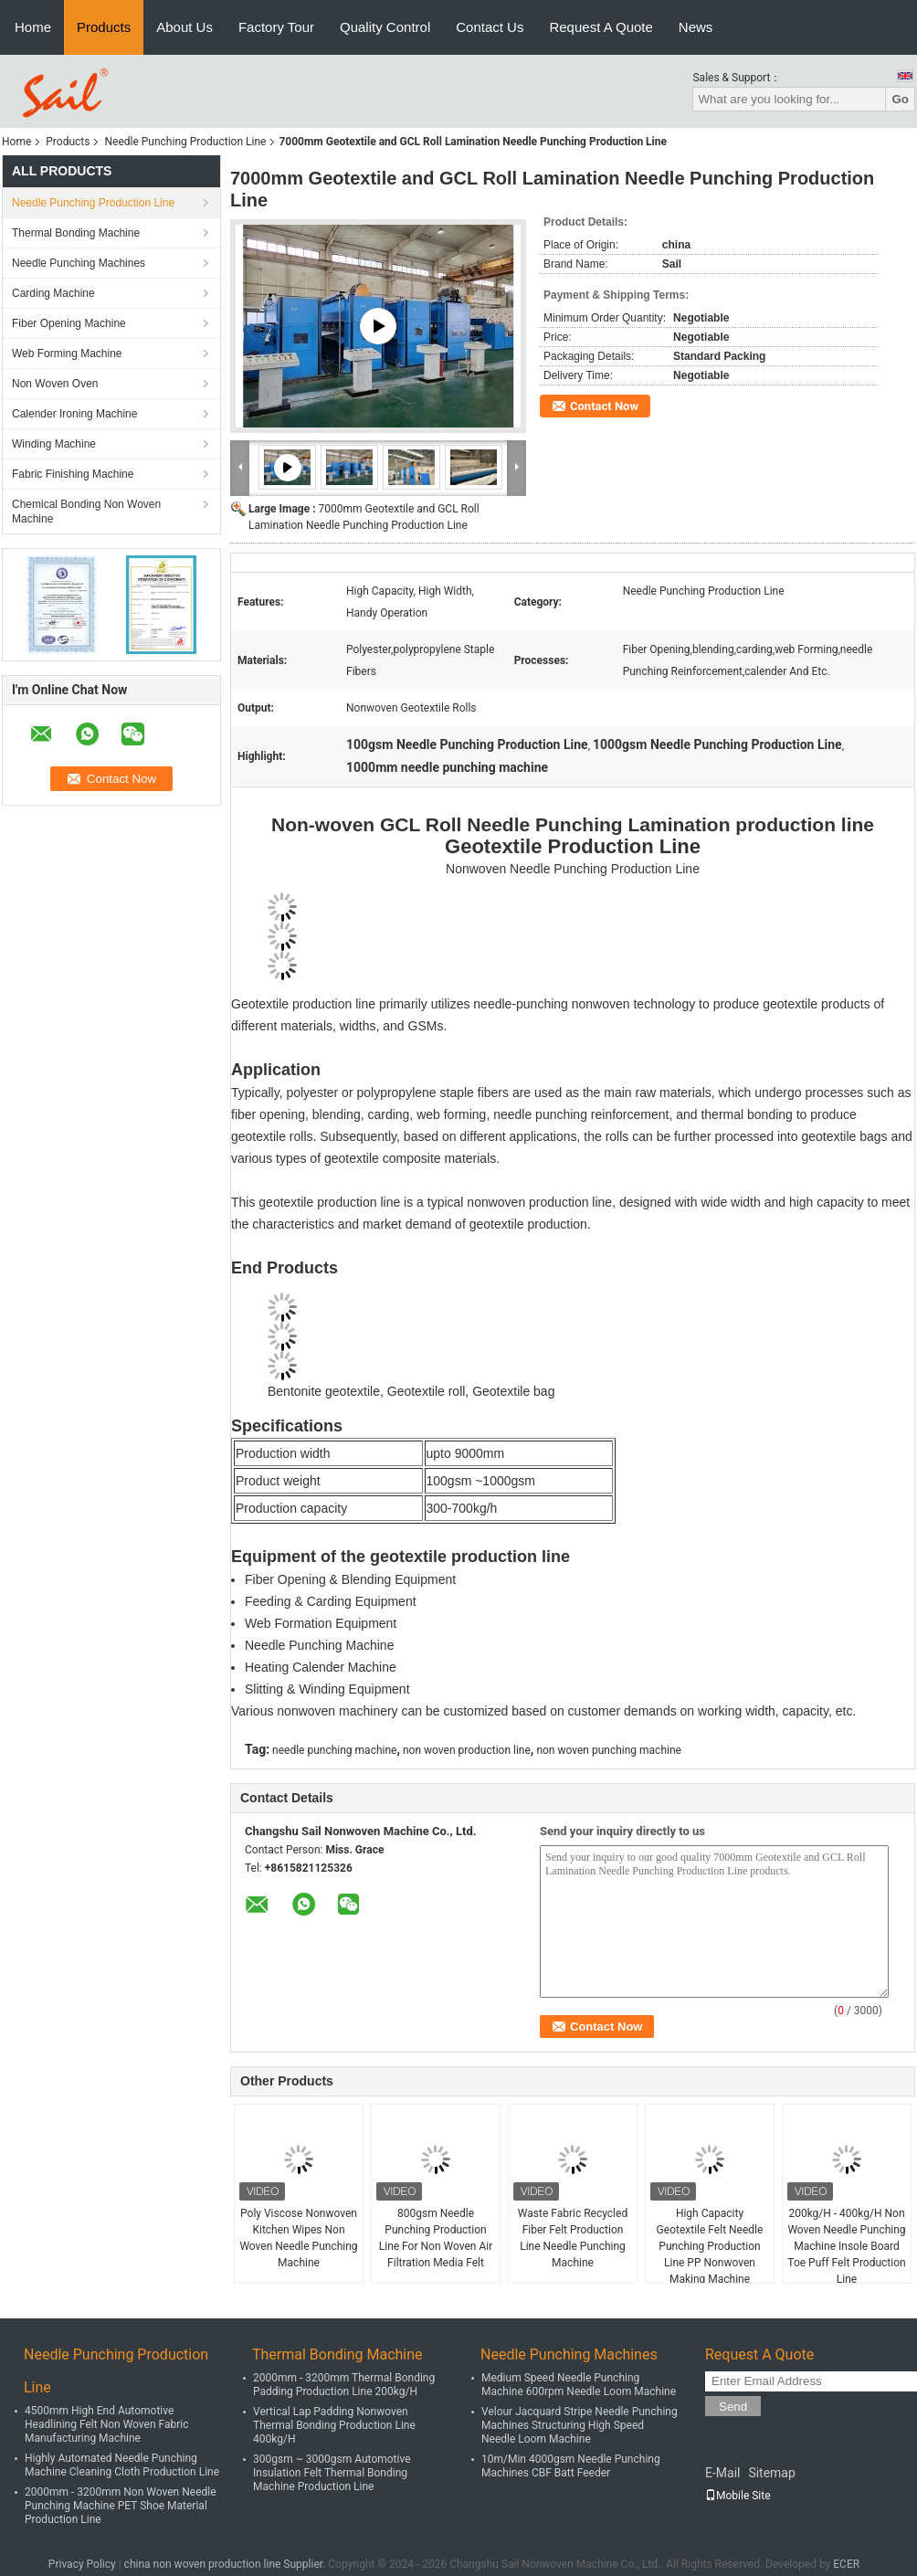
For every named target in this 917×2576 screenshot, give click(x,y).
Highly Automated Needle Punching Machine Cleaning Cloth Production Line (122, 2465)
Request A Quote (600, 27)
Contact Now (604, 406)
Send (733, 2406)
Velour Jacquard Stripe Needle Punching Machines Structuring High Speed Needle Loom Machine (579, 2425)
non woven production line (467, 1750)
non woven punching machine (608, 1750)
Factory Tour (276, 27)
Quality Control (385, 27)
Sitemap (771, 2472)
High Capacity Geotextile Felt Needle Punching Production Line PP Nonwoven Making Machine (710, 2246)
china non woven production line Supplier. (226, 2564)
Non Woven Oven (55, 383)
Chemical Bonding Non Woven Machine (86, 511)
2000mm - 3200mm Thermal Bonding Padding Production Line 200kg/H (344, 2384)
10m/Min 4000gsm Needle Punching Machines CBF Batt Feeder (570, 2466)
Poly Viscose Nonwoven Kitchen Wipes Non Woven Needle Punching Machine (298, 2238)
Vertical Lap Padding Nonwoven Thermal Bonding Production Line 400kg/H (334, 2425)
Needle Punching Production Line (185, 141)
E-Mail (722, 2472)
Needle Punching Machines (78, 263)
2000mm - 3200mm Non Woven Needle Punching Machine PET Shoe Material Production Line (120, 2506)
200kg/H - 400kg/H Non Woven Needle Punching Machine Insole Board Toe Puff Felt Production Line (846, 2246)
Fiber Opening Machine (69, 323)
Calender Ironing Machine (74, 413)
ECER (846, 2564)
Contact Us (489, 27)
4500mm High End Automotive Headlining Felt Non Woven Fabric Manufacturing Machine (107, 2424)
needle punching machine (334, 1750)
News (696, 27)
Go (900, 99)
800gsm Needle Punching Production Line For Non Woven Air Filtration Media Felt (436, 2238)
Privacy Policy (82, 2564)
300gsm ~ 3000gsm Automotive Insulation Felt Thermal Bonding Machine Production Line (332, 2473)
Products (104, 27)
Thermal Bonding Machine (76, 233)
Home (33, 27)
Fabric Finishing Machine (72, 474)
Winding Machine (54, 444)
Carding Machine (53, 293)
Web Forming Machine (67, 353)
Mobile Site (738, 2495)
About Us (184, 27)
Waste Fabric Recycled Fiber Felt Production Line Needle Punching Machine (572, 2238)
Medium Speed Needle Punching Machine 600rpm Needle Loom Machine (578, 2384)
